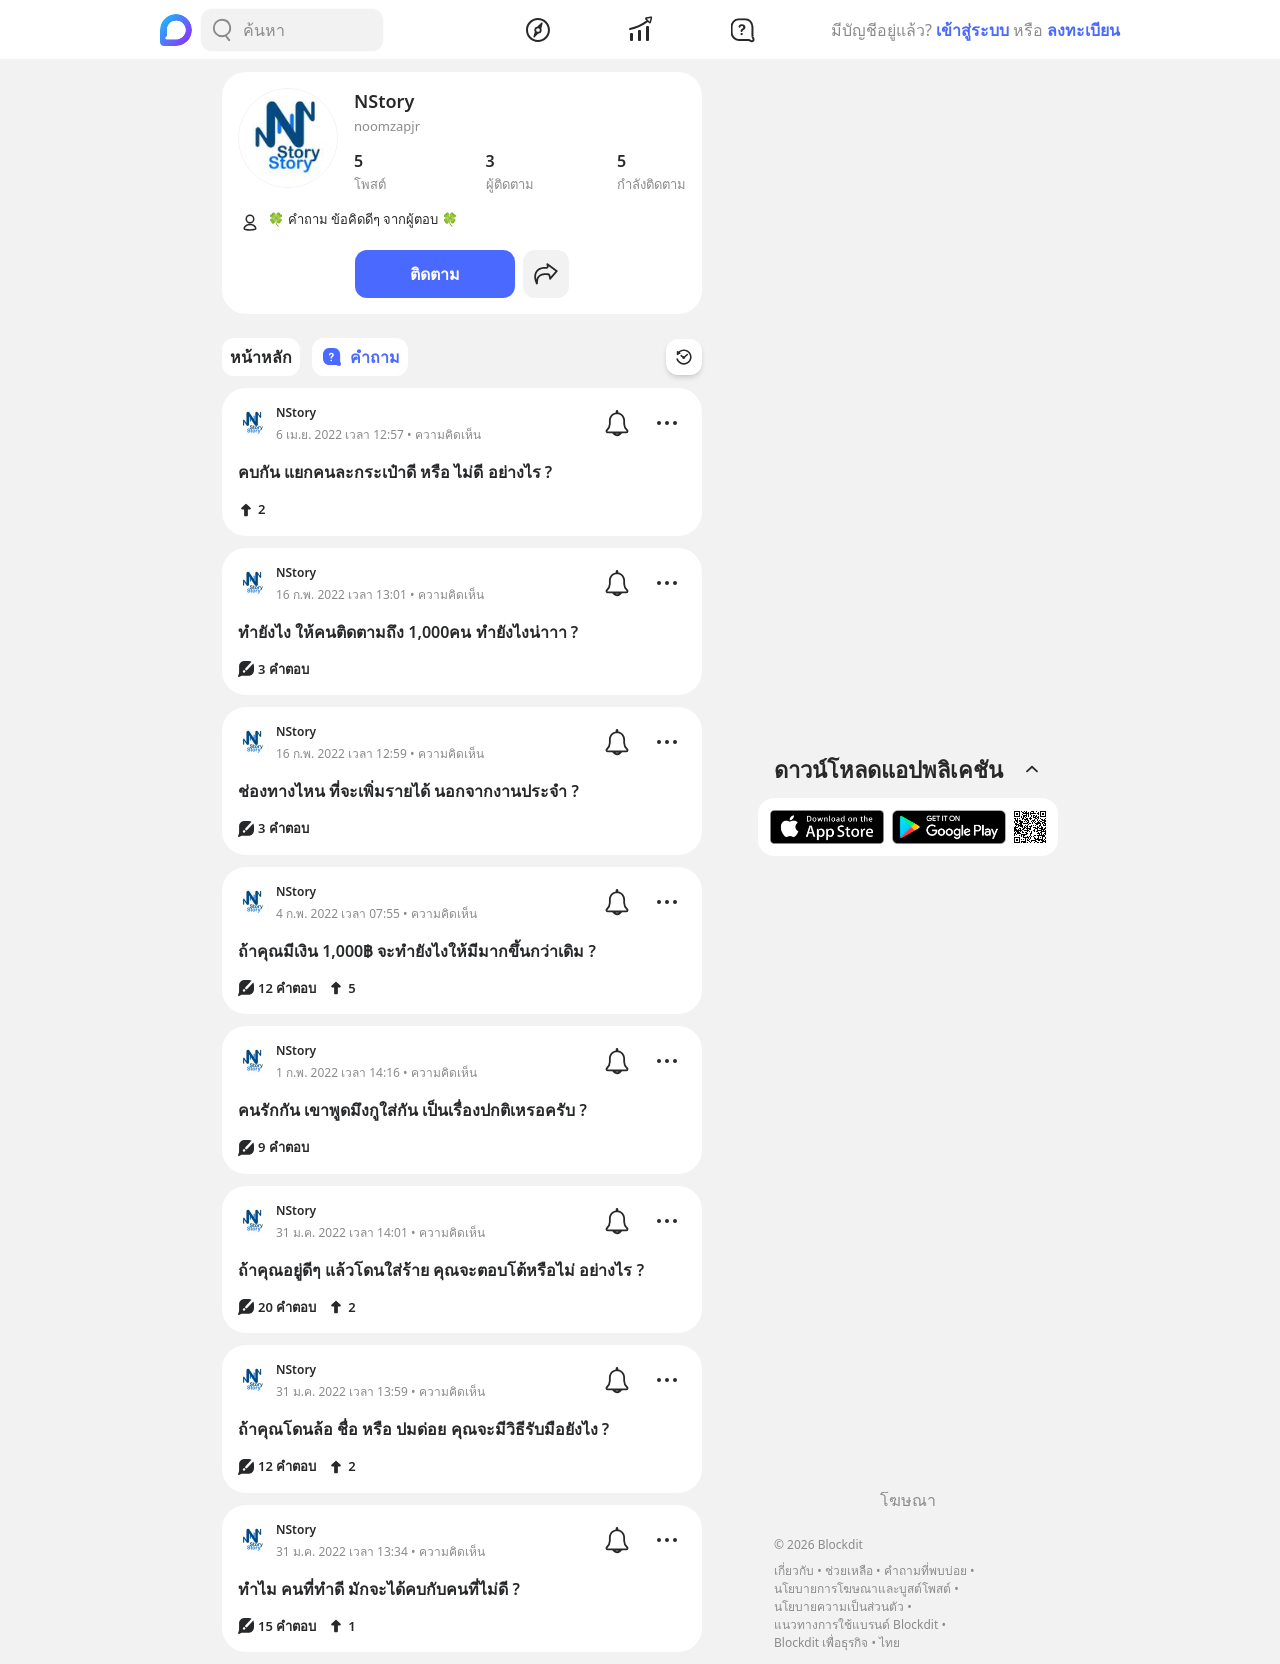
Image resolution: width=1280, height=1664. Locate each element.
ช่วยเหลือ (849, 1570)
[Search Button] (222, 30)
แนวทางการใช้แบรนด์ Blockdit (856, 1624)
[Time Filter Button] (684, 357)
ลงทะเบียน (1083, 30)
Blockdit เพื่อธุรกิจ (821, 1642)
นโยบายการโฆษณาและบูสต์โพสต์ (862, 1588)
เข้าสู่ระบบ (972, 30)
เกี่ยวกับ (794, 1570)
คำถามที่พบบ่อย (925, 1570)
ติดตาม (435, 274)
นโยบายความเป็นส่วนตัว (839, 1606)
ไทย (889, 1642)
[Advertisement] (908, 1180)
